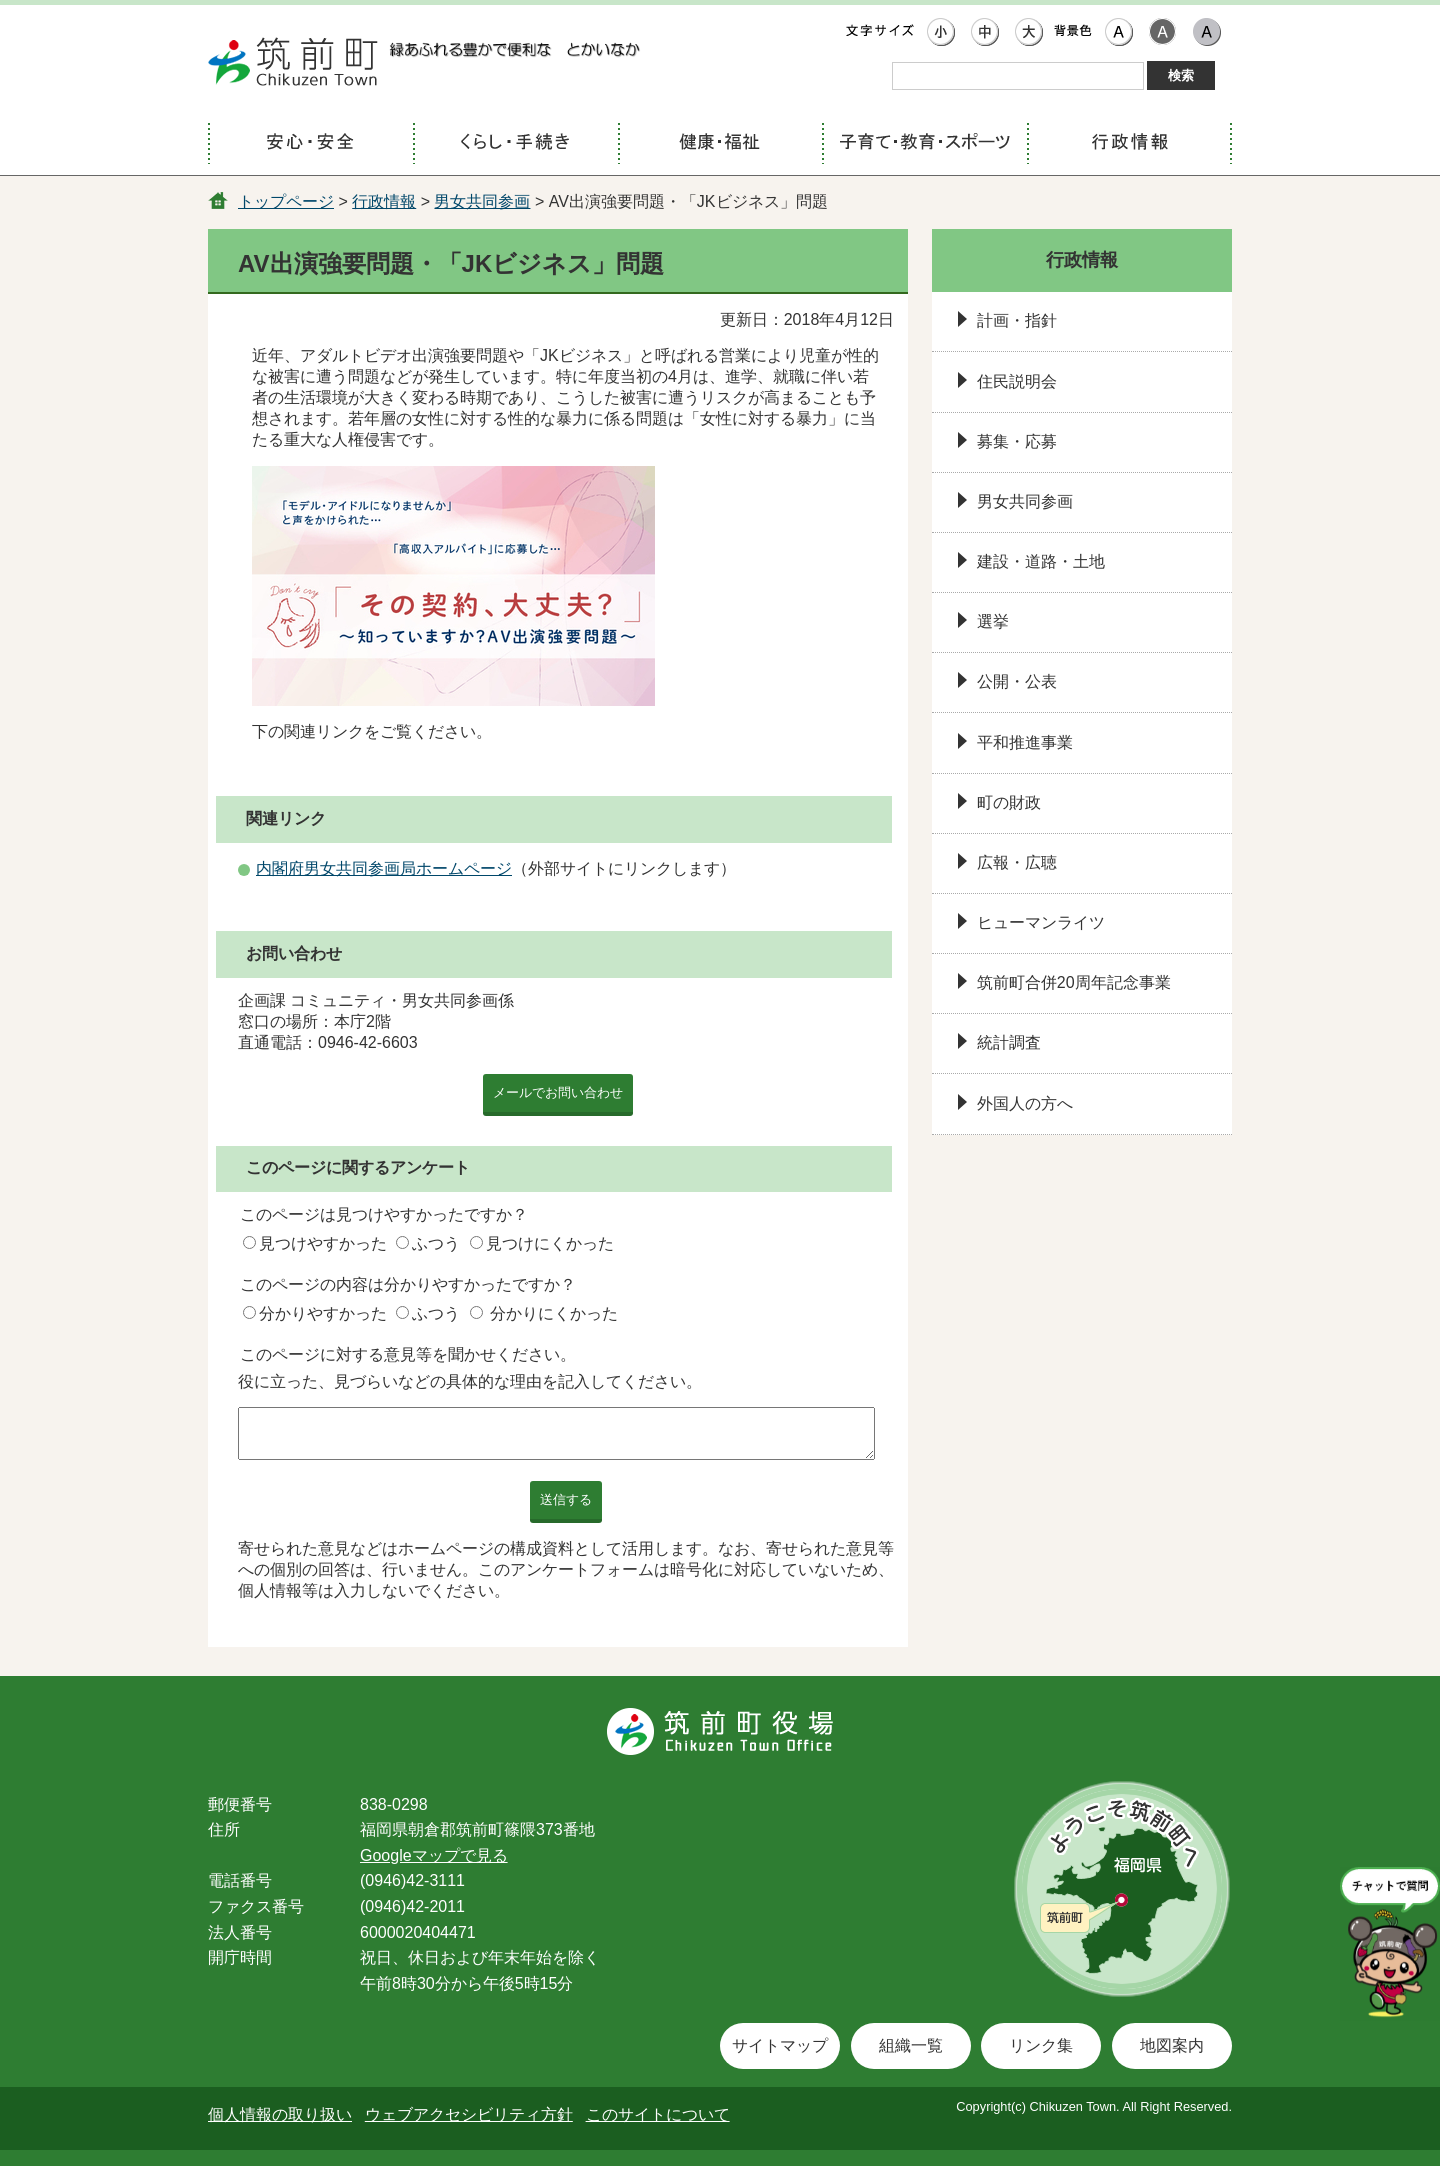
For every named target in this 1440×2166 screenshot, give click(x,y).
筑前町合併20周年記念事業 (1074, 982)
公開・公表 (1017, 681)
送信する (566, 1499)
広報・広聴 (1017, 862)
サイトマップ (780, 2045)
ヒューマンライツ (1041, 922)
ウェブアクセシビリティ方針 (469, 2114)
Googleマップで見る (434, 1855)
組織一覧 (911, 2045)
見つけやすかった (323, 1243)
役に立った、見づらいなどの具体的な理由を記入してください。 (470, 1381)
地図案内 (1172, 2045)
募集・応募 (1017, 441)
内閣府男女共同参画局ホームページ (384, 868)
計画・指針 (1017, 320)
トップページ (286, 201)
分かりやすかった (323, 1313)
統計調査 (1009, 1042)
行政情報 (384, 201)
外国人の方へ (1025, 1103)
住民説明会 (1017, 381)
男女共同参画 (482, 201)
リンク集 (1041, 2045)
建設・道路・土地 (1041, 561)
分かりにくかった (554, 1313)
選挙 (993, 621)
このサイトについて (658, 2114)
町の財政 (1009, 802)
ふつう (436, 1243)
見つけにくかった (550, 1243)
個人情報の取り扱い (280, 2114)
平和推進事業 (1025, 742)
